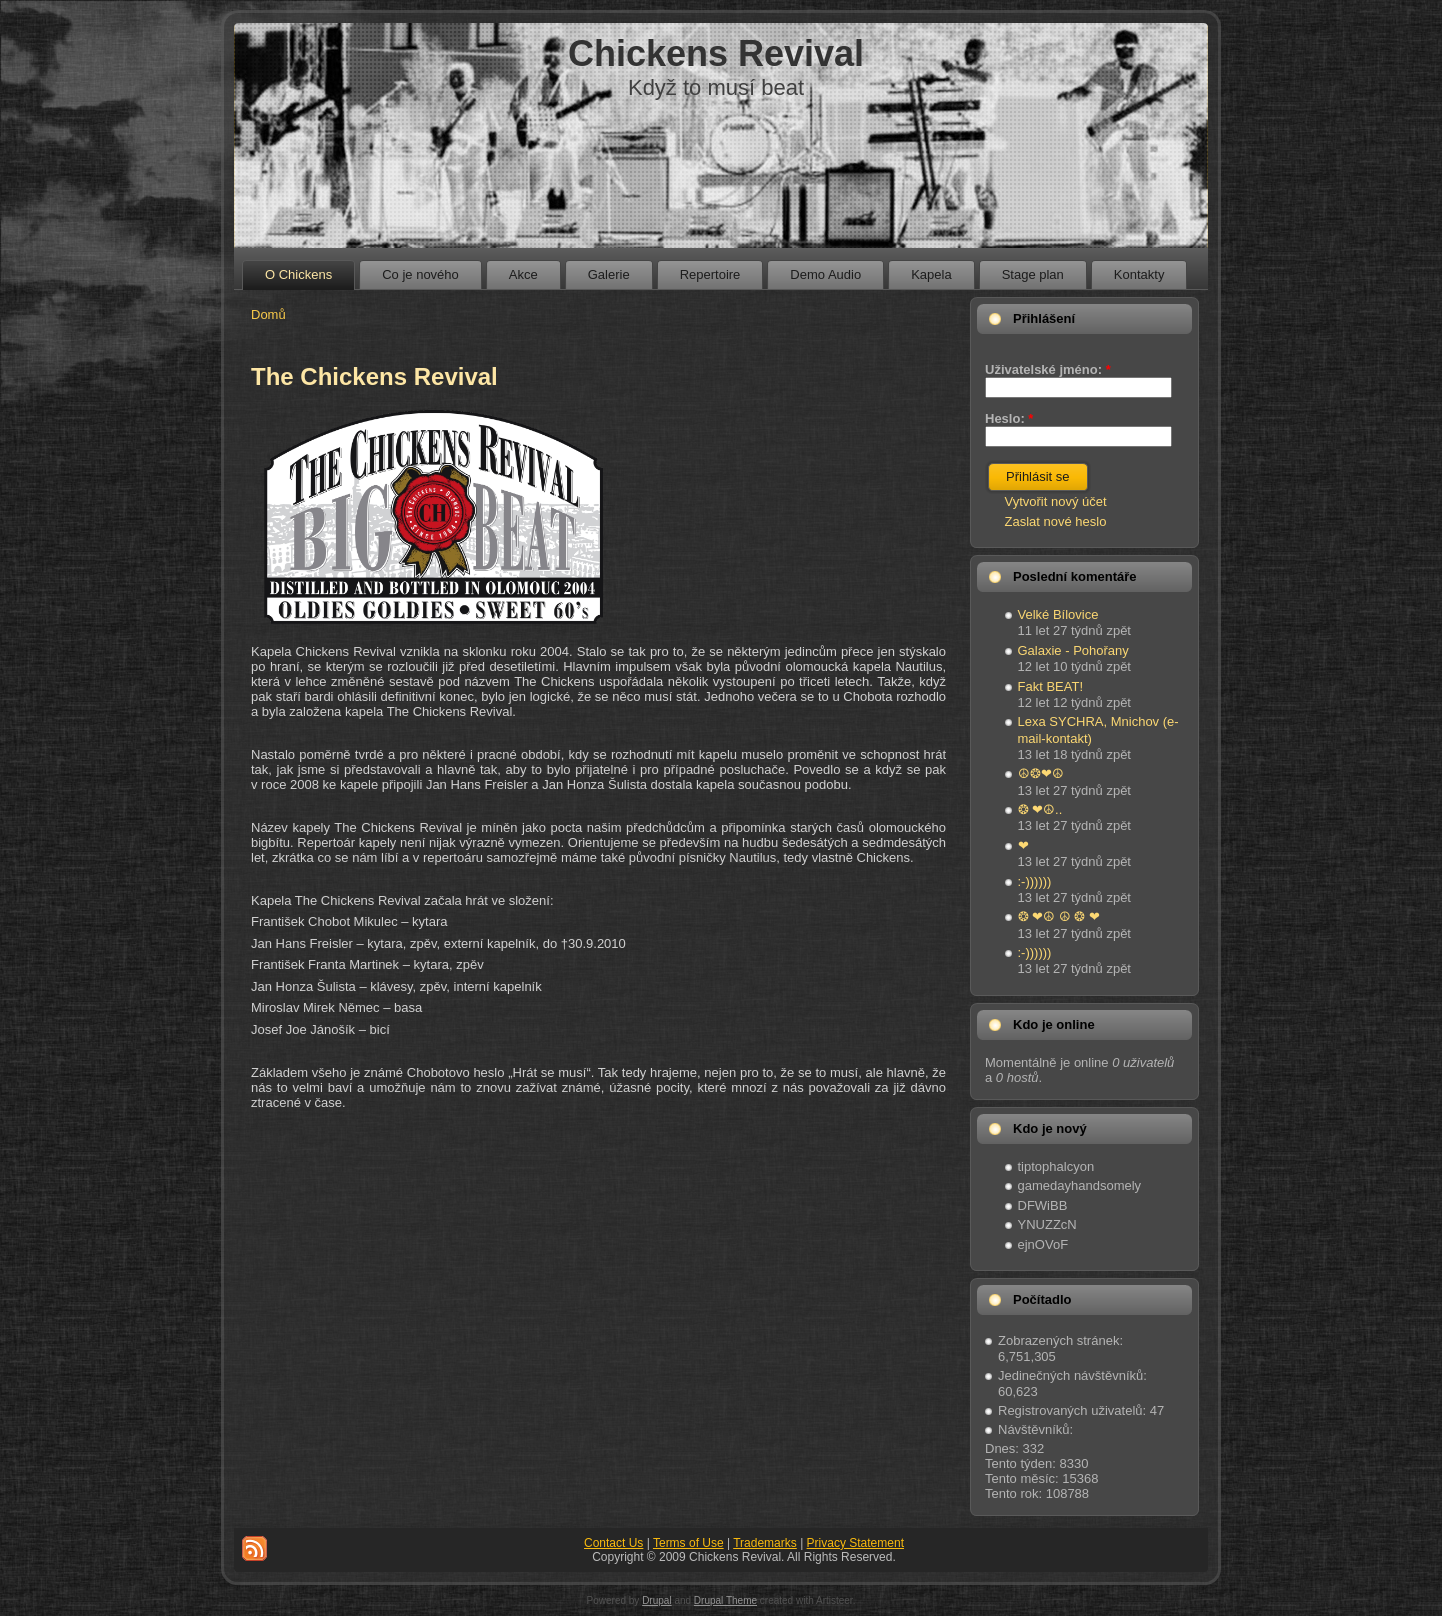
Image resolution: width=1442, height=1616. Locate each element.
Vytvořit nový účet (1056, 501)
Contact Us (613, 1543)
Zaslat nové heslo (1056, 521)
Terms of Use (688, 1543)
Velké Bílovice (1058, 614)
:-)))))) (1035, 881)
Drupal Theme (725, 1600)
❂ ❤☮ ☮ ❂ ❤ (1059, 916)
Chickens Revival (716, 53)
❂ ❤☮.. (1040, 809)
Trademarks (765, 1543)
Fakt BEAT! (1051, 686)
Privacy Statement (855, 1543)
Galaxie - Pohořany (1073, 650)
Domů (268, 314)
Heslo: (1009, 418)
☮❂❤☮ (1041, 773)
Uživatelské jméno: (1048, 369)
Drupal (656, 1600)
